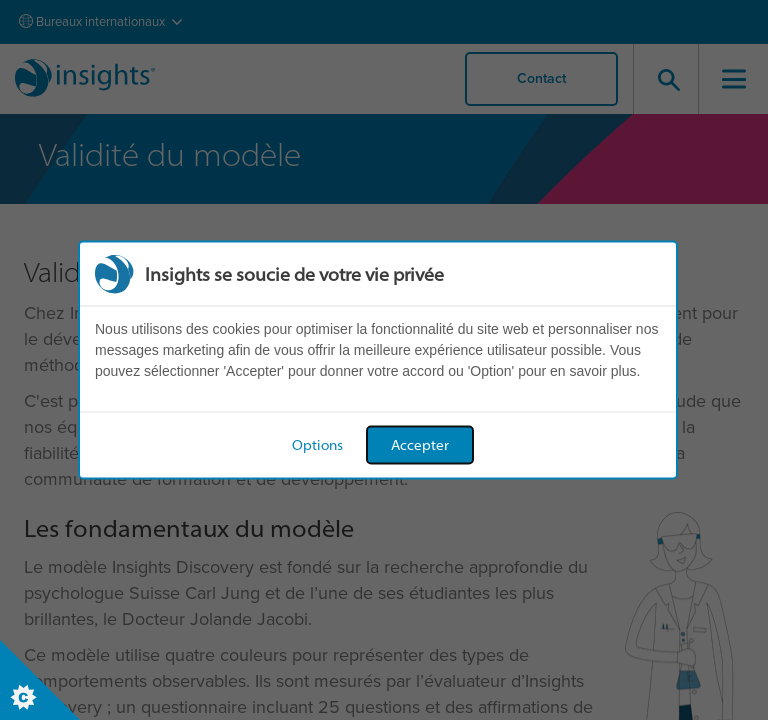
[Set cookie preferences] (40, 680)
